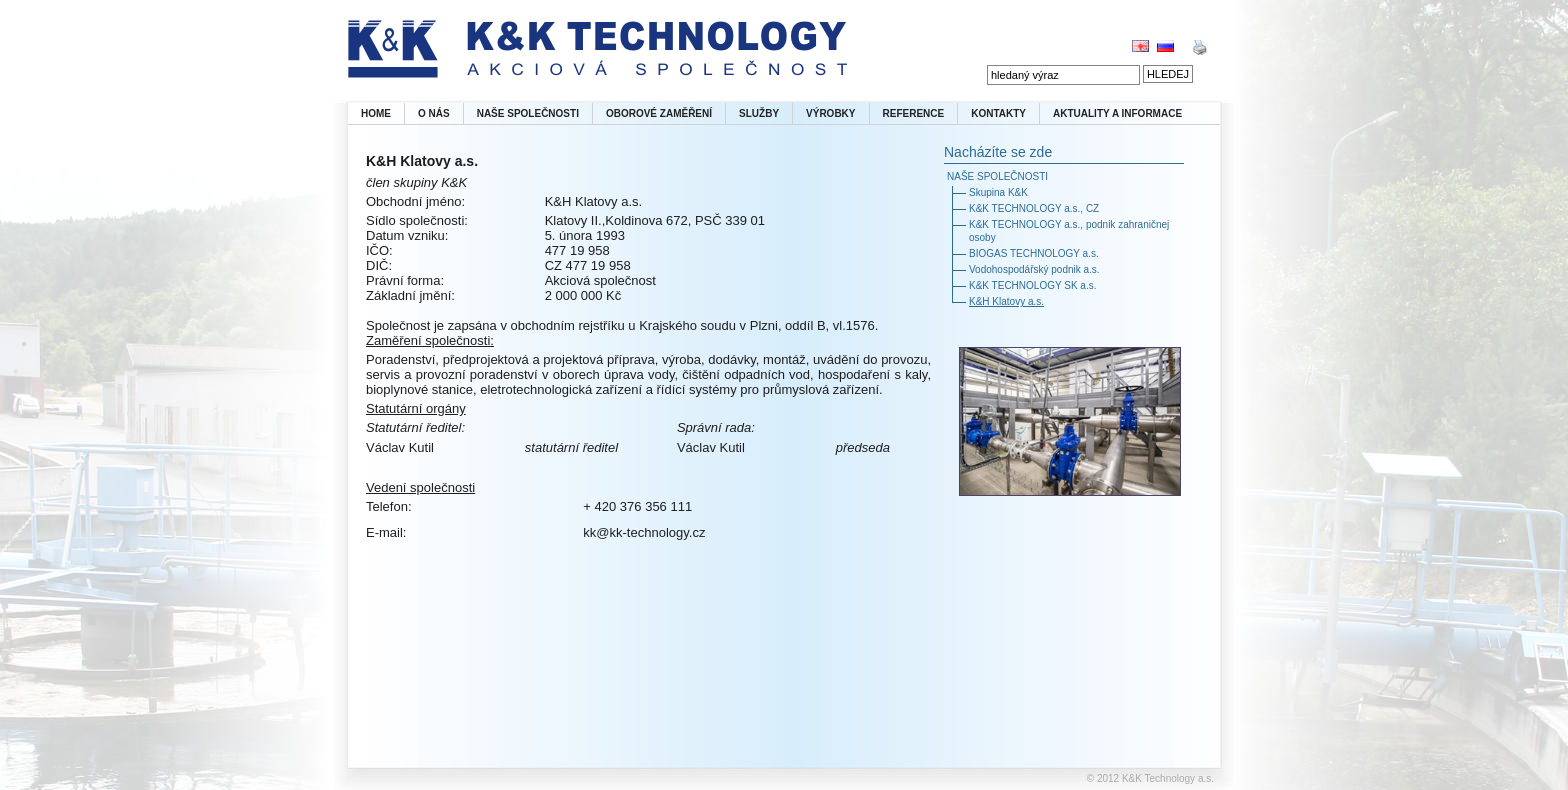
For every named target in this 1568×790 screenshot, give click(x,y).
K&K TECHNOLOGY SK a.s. (1032, 285)
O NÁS (434, 113)
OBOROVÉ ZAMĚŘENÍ (659, 113)
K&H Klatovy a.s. (1006, 301)
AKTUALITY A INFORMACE (1117, 113)
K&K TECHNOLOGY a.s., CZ (1034, 208)
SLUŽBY (759, 113)
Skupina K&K (998, 192)
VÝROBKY (830, 113)
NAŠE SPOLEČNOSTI (528, 113)
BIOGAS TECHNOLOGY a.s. (1034, 253)
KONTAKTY (998, 113)
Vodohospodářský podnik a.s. (1034, 269)
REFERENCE (914, 113)
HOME (376, 113)
